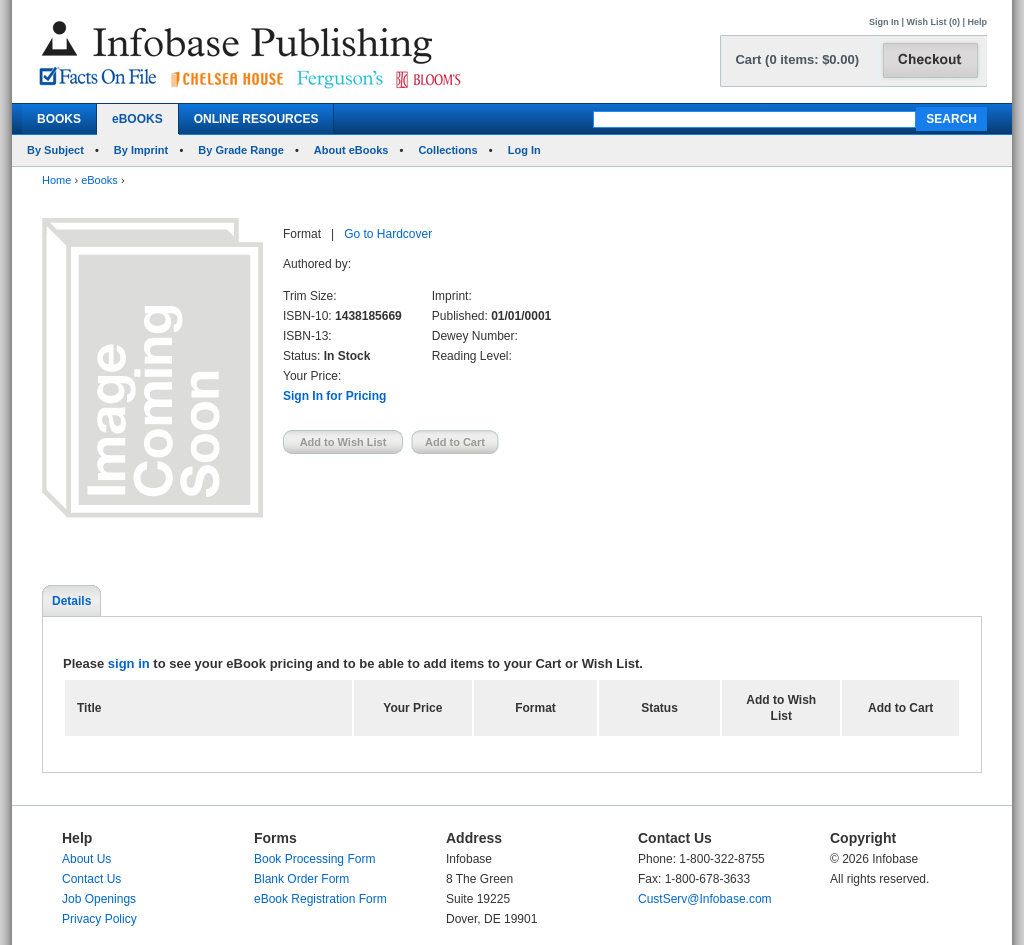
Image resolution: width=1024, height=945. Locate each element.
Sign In (884, 22)
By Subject (55, 150)
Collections (447, 150)
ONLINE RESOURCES (256, 119)
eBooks (99, 180)
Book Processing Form (314, 859)
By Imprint (141, 150)
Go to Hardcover (388, 234)
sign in (129, 663)
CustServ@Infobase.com (705, 899)
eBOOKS (137, 119)
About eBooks (351, 150)
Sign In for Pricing (334, 396)
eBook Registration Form (320, 899)
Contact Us (91, 879)
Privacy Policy (99, 919)
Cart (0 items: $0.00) (797, 59)
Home (56, 180)
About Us (86, 859)
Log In (524, 150)
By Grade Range (241, 150)
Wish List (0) (933, 22)
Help (977, 22)
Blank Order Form (301, 879)
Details (71, 601)
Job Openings (99, 899)
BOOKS (59, 119)
